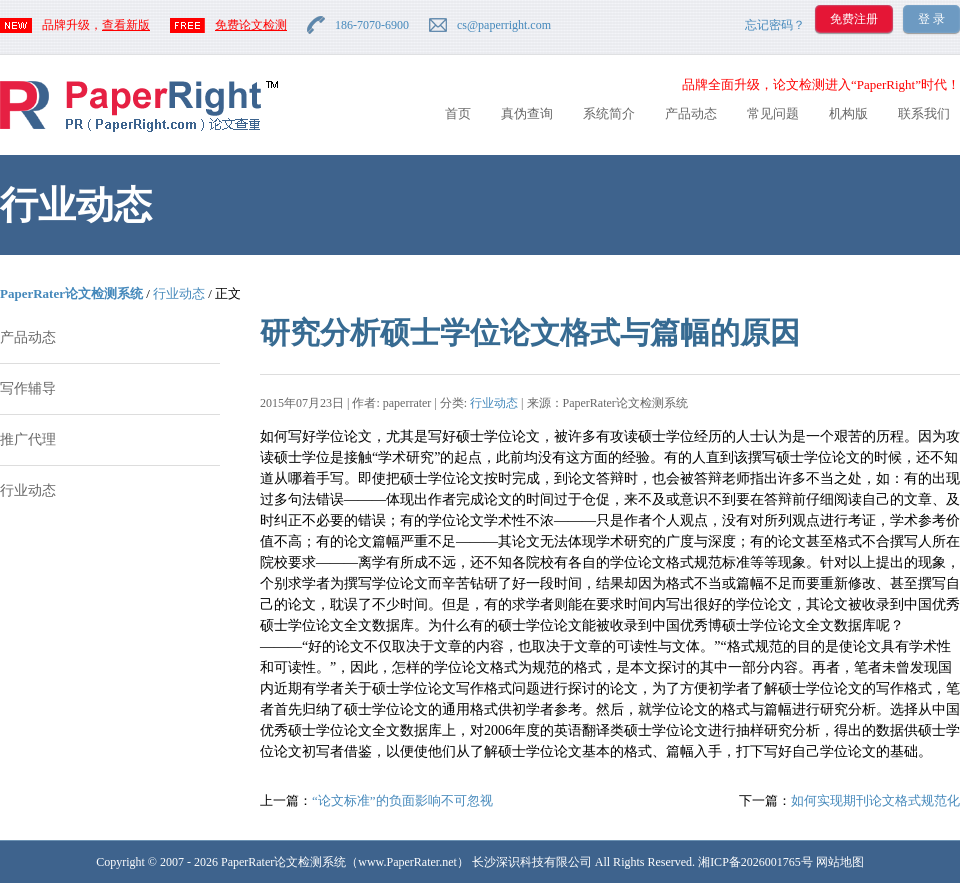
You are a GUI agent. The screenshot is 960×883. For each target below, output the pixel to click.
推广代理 (28, 439)
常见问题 (773, 113)
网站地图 (840, 862)
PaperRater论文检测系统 (71, 293)
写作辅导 (28, 388)
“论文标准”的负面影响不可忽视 (402, 800)
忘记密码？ (775, 25)
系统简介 (609, 113)
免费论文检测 (251, 25)
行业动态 (179, 293)
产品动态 (691, 113)
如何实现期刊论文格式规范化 (875, 800)
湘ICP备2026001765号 (755, 862)
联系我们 (924, 113)
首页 (458, 113)
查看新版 (126, 25)
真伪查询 (527, 113)
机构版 (848, 113)
